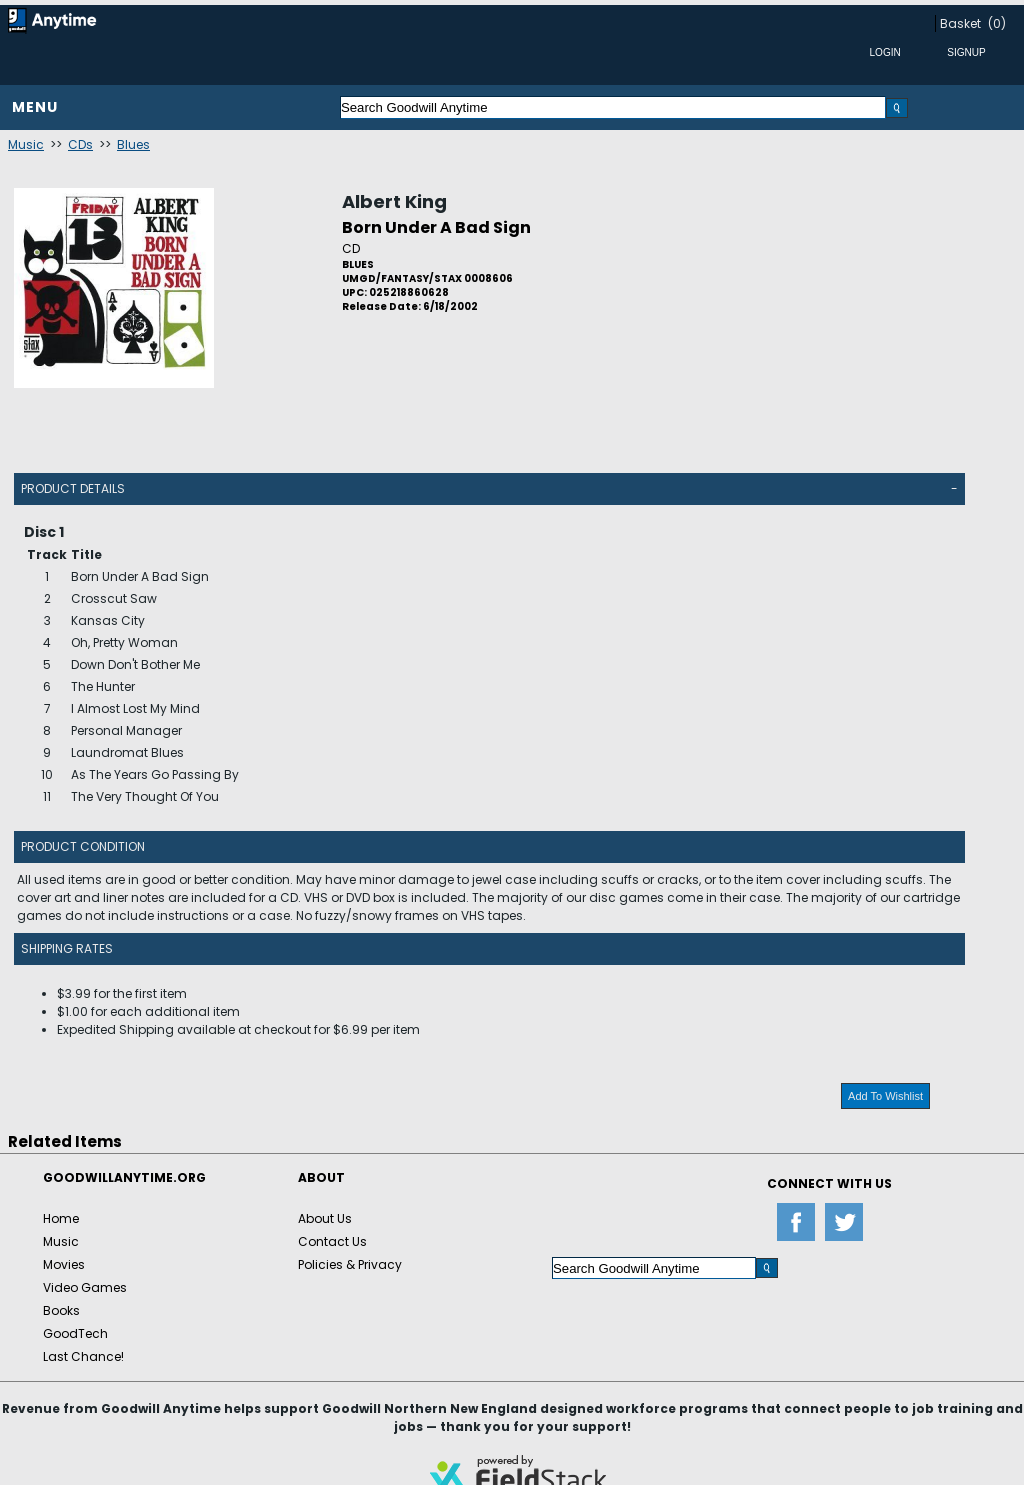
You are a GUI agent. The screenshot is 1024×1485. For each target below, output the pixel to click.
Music (26, 144)
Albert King (394, 201)
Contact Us (332, 1241)
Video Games (85, 1287)
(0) (997, 23)
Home (61, 1218)
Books (61, 1310)
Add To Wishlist (885, 1096)
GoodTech (75, 1333)
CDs (80, 144)
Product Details (73, 488)
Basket (960, 23)
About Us (325, 1218)
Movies (64, 1264)
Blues (133, 144)
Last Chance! (83, 1356)
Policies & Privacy (350, 1264)
